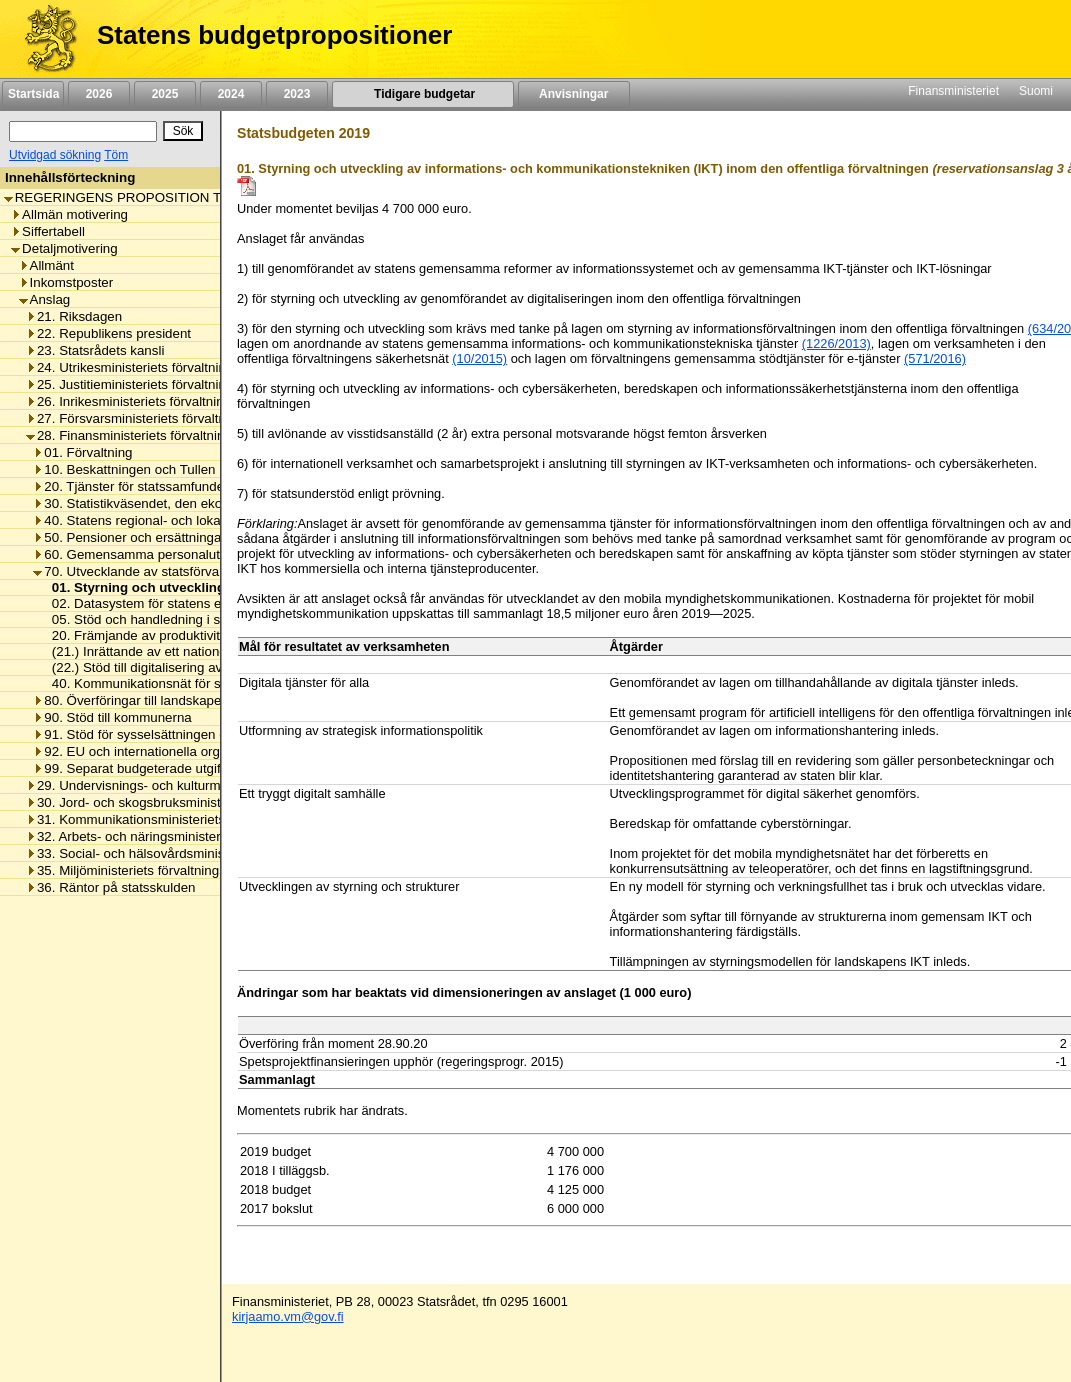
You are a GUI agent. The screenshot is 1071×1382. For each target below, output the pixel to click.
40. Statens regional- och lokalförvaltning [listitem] (159, 520)
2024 (231, 94)
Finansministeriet (953, 91)
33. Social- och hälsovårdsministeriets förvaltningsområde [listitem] (202, 853)
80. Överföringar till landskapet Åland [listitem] (148, 700)
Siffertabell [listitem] (48, 231)
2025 (165, 94)
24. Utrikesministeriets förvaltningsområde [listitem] (155, 367)
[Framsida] (43, 39)
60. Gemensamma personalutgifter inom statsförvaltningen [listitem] (211, 554)
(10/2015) (479, 358)
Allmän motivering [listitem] (69, 214)
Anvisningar (574, 94)
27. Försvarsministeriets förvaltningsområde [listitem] (161, 418)
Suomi (1036, 91)
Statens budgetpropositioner (274, 35)
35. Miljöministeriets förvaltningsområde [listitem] (148, 870)
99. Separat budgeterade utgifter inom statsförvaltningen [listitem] (205, 768)
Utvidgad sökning (55, 155)
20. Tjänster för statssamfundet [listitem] (130, 486)
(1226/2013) (836, 343)
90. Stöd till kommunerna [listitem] (112, 717)
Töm (116, 155)
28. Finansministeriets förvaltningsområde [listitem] (155, 435)
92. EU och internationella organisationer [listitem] (159, 751)
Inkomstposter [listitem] (66, 282)
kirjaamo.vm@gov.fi (288, 1316)
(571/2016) (935, 358)
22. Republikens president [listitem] (108, 333)
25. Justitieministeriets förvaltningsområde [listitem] (155, 384)
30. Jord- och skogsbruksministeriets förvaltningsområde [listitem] (198, 802)
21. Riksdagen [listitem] (74, 316)
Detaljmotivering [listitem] (64, 248)
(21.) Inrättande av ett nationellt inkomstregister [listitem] (186, 651)
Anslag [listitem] (45, 299)
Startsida (33, 94)
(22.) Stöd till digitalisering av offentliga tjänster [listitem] (184, 667)
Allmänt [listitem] (46, 265)
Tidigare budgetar (422, 94)
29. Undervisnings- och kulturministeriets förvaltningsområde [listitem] (210, 785)
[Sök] (83, 131)
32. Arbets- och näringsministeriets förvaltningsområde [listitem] (192, 836)
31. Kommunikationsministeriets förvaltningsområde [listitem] (184, 819)
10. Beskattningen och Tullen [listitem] (124, 469)
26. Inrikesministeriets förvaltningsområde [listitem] (154, 401)
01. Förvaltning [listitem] (82, 452)
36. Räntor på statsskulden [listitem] (111, 887)
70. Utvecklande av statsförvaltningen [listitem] (149, 571)
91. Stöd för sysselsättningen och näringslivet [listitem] (172, 734)
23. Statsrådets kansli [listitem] (95, 350)
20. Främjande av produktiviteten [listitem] (143, 635)
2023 (297, 94)
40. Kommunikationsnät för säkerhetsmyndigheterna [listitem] (200, 683)
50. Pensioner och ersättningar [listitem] (129, 537)
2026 (99, 94)
